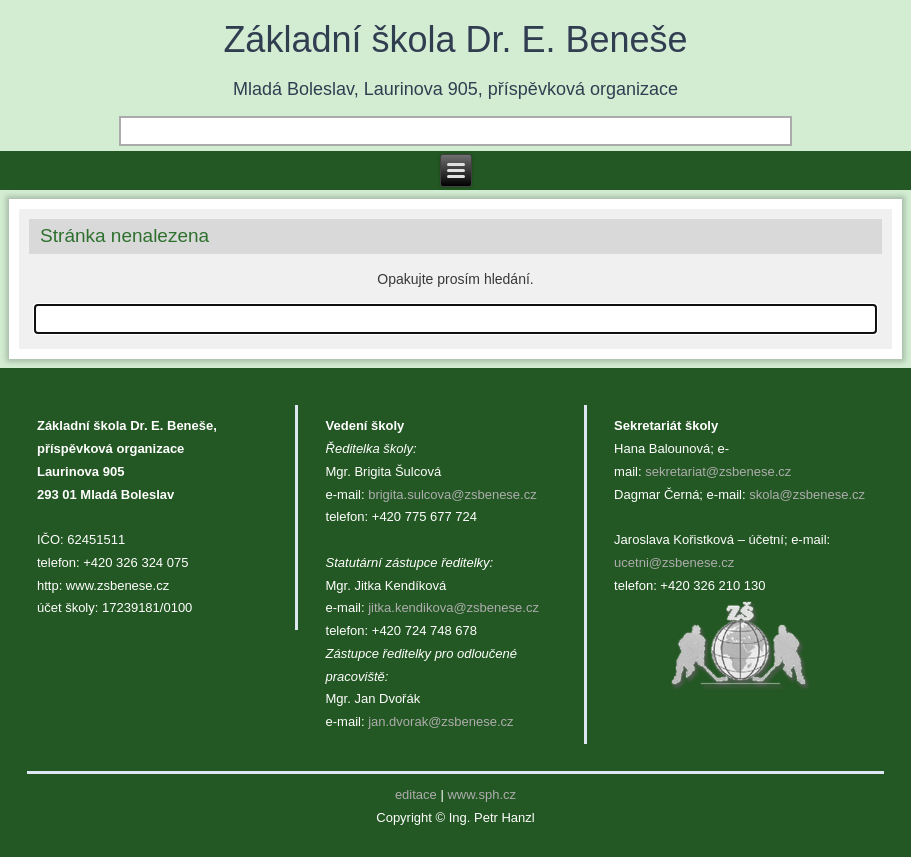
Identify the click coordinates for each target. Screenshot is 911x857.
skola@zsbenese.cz (807, 494)
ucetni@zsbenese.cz (674, 562)
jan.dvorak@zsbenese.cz (440, 721)
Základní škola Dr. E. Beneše (455, 39)
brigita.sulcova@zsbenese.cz (452, 494)
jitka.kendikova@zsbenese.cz (453, 607)
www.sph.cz (481, 794)
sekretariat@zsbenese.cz (718, 471)
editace (416, 794)
